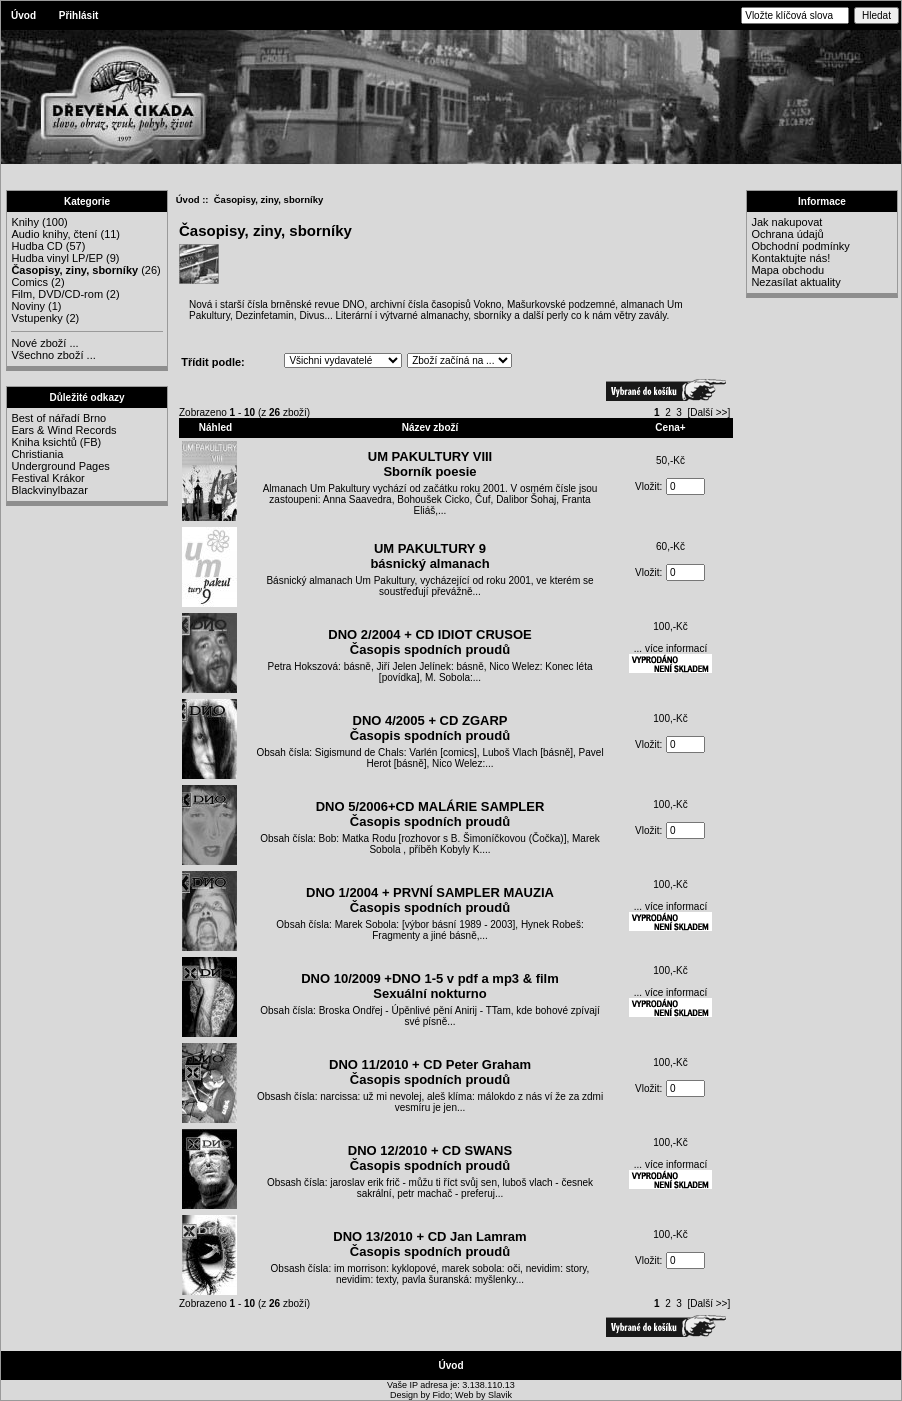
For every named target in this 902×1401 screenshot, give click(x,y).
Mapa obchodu (787, 270)
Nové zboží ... (44, 343)
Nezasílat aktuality (795, 282)
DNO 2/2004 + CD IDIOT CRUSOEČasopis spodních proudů (429, 642)
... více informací (670, 648)
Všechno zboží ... (53, 355)
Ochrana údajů (787, 234)
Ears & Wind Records (63, 430)
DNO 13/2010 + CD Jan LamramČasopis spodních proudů (429, 1244)
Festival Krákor (47, 478)
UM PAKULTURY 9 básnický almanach (429, 556)
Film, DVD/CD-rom (57, 294)
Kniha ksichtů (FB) (56, 442)
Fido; (444, 1395)
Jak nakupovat (786, 222)
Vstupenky (36, 318)
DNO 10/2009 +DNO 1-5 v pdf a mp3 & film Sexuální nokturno (430, 986)
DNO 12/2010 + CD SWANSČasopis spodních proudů (430, 1158)
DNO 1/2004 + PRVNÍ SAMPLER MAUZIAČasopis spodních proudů (430, 900)
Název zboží (430, 427)
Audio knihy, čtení (54, 234)
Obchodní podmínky (800, 246)
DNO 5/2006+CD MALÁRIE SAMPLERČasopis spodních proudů (430, 814)
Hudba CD (36, 246)
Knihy (25, 222)
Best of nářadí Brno (58, 418)
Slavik (500, 1395)
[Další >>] (708, 412)
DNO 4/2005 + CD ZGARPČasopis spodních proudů (430, 728)
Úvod (23, 15)
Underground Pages (60, 466)
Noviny (28, 306)
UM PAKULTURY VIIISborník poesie (430, 464)
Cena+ (670, 427)
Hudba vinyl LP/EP (57, 258)
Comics (29, 282)
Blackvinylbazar (49, 490)
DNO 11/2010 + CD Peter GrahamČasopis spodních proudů (430, 1072)
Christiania (37, 454)
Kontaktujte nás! (790, 258)
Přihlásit (78, 15)
